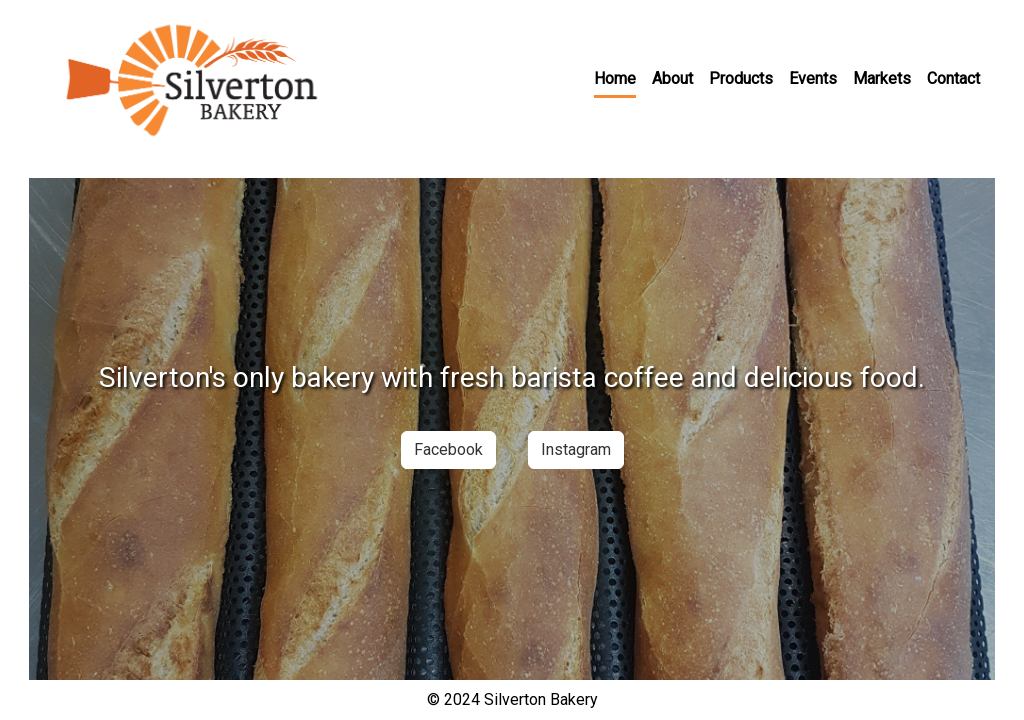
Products (741, 78)
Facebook (448, 449)
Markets (882, 78)
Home (615, 78)
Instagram (576, 449)
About (672, 78)
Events (813, 78)
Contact (953, 78)
